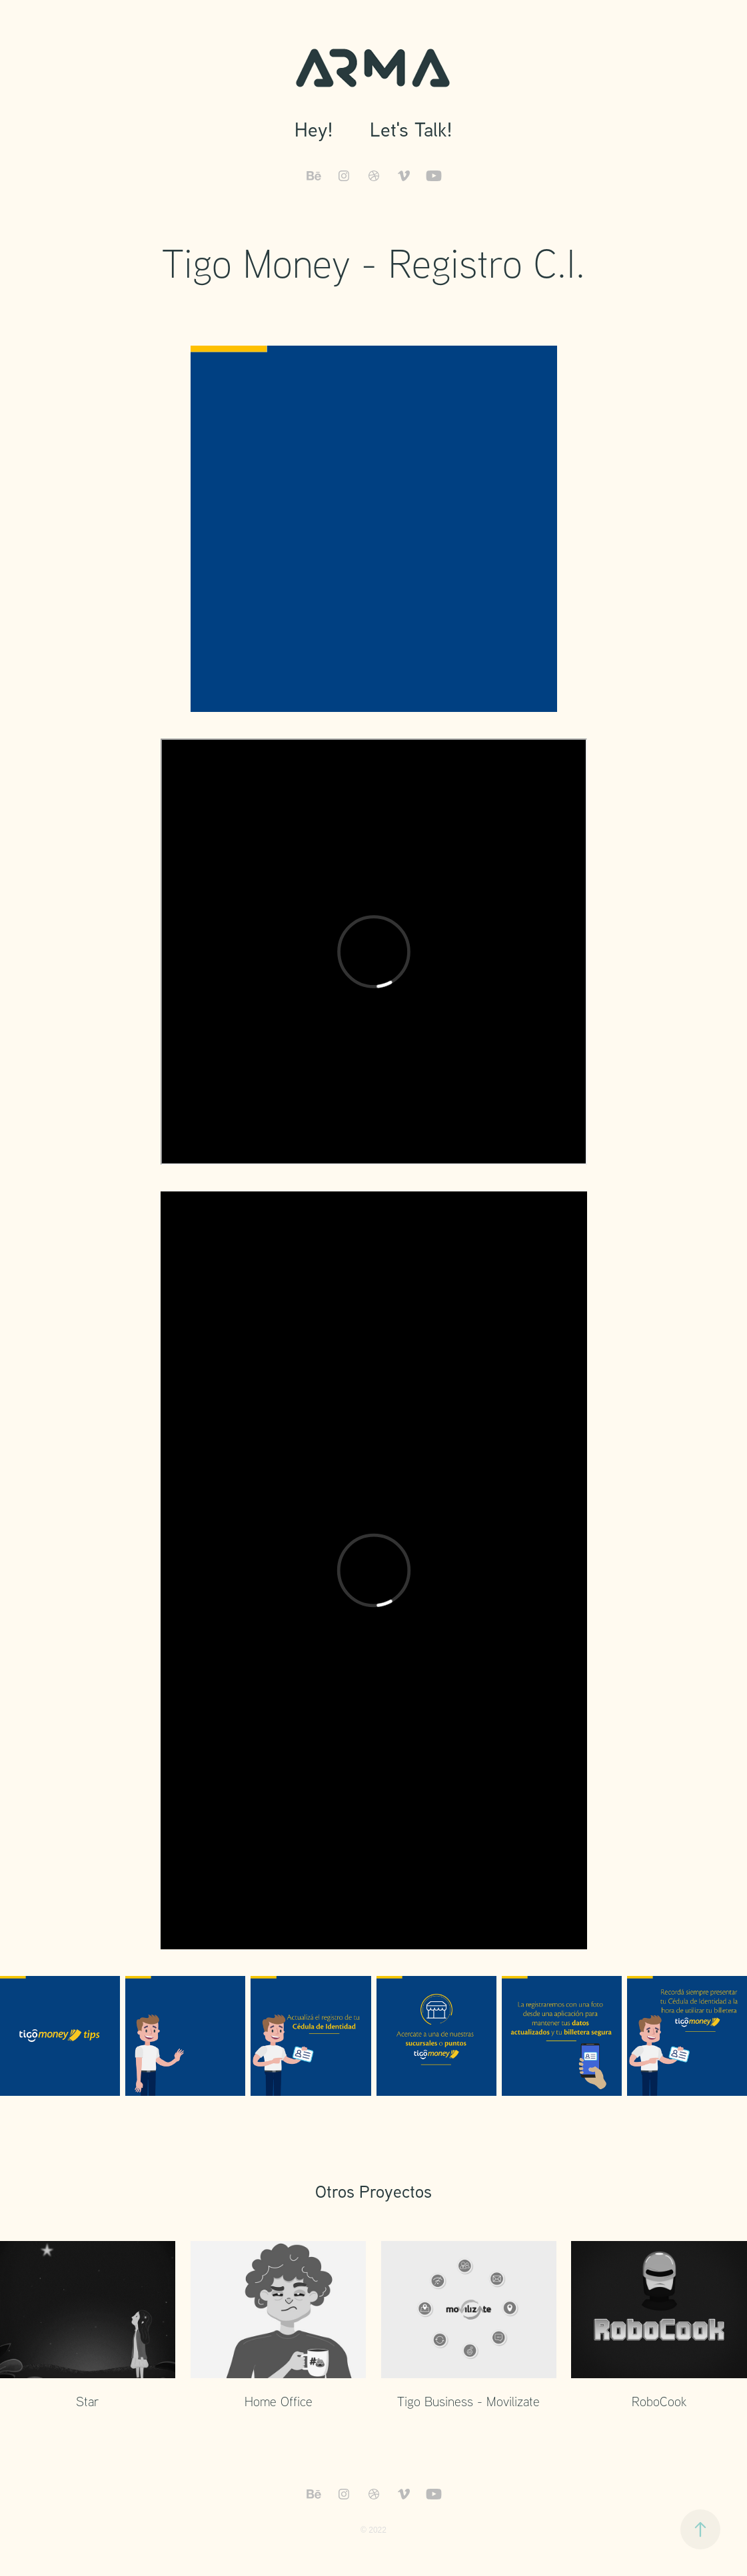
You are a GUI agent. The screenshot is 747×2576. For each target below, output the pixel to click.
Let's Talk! (411, 129)
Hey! (314, 129)
